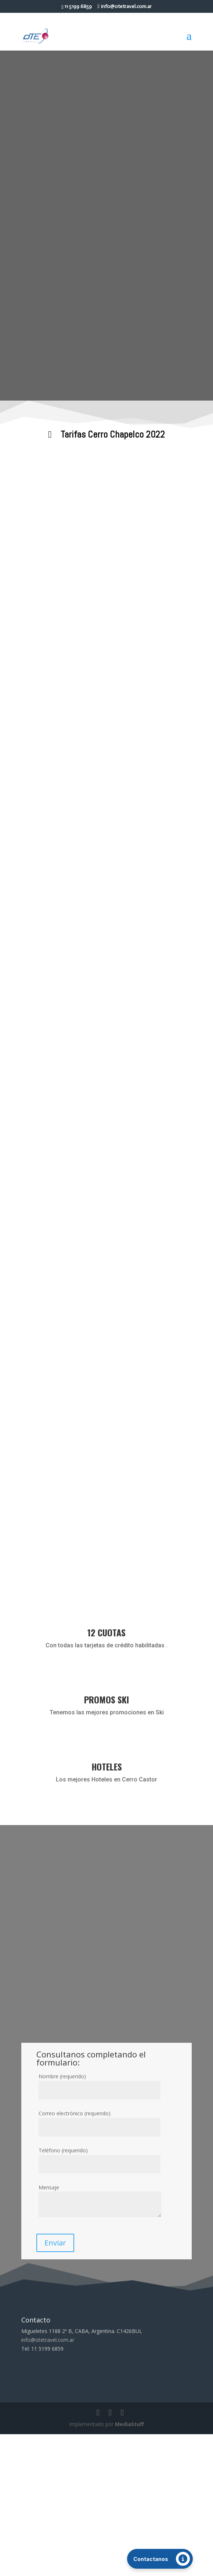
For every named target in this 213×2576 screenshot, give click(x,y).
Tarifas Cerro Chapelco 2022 (113, 434)
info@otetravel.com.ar (47, 2481)
